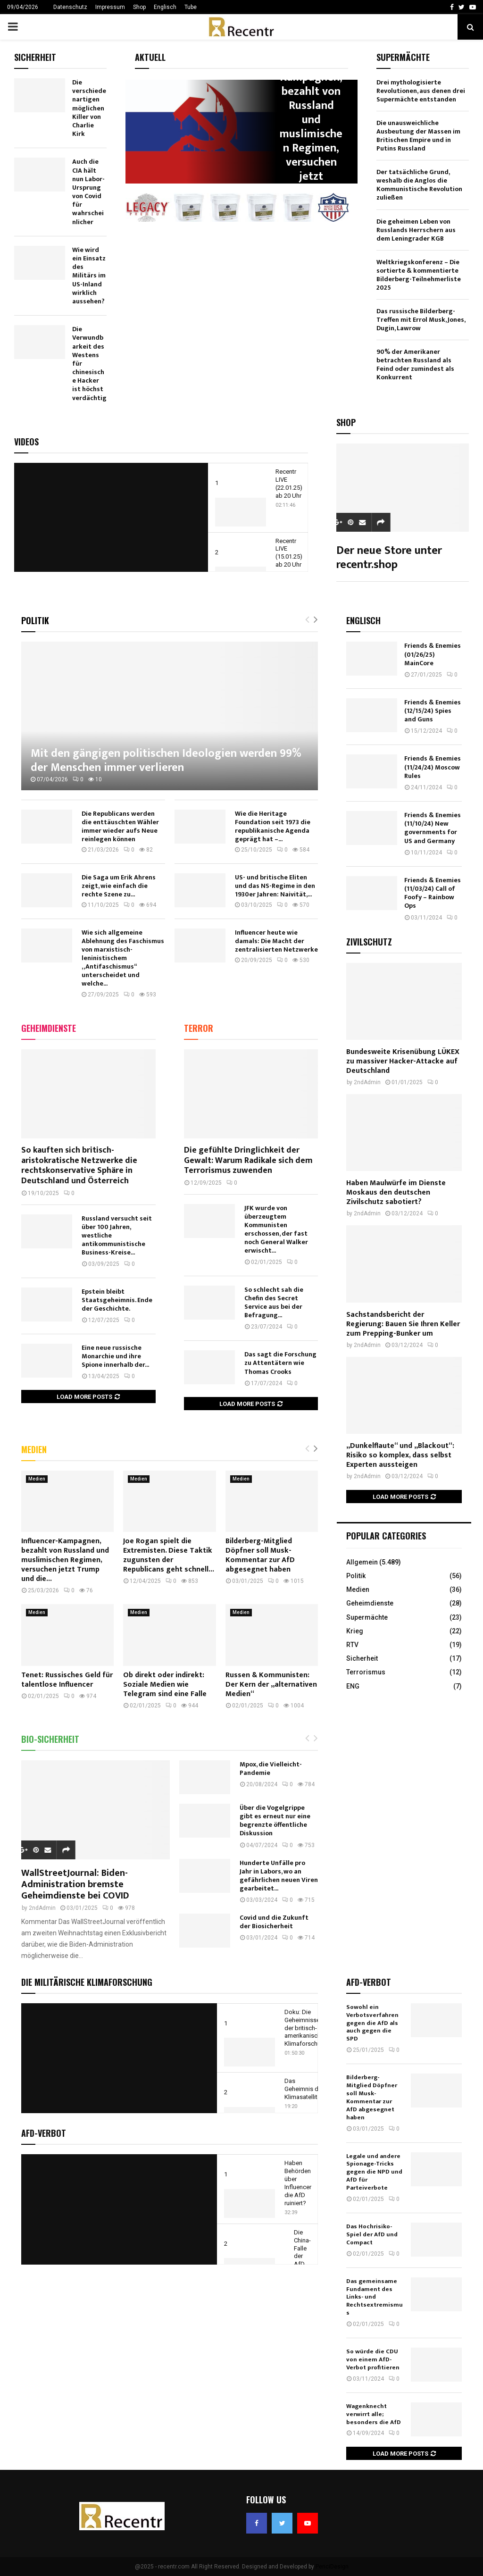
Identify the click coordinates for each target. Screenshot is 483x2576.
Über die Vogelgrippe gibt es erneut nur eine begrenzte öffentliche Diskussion (275, 1820)
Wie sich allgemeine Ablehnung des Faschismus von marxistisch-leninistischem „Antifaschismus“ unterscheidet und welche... (123, 958)
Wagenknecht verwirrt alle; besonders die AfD (373, 2414)
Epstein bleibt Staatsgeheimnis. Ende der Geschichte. (117, 1300)
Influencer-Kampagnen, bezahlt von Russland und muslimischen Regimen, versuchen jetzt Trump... (311, 126)
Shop (139, 7)
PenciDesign (332, 2566)
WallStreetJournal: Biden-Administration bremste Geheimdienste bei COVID (75, 1884)
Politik (35, 620)
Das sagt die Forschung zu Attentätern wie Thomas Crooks (280, 1363)
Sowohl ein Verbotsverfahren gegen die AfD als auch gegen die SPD (372, 2023)
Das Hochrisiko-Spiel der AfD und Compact (372, 2234)
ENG (352, 1686)
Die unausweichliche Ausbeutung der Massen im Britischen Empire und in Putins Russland (418, 135)
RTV (352, 1644)
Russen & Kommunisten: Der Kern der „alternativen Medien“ (271, 1684)
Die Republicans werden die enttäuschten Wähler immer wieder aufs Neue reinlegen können (120, 826)
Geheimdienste (48, 1028)
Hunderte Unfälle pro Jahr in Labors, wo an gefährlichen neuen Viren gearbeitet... (279, 1875)
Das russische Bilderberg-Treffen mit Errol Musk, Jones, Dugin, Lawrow (420, 320)
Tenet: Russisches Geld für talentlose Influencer (67, 1680)
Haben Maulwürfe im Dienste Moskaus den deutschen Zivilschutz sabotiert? (396, 1192)
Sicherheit (362, 1658)
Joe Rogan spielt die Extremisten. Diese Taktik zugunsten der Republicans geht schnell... (168, 1555)
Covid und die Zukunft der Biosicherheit (274, 1922)
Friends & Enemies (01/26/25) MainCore (432, 654)
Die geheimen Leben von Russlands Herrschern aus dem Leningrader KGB (416, 230)
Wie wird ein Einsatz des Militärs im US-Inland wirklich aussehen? (89, 275)
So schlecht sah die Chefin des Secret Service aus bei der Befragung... (273, 1302)
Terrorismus (365, 1672)
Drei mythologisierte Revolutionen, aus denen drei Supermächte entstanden (420, 91)
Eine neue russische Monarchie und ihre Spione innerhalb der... (115, 1356)
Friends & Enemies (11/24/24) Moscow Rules (432, 767)
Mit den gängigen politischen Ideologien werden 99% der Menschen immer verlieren (166, 760)
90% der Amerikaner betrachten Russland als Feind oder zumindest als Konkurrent (415, 364)
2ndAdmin (42, 1908)
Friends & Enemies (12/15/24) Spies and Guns (432, 711)
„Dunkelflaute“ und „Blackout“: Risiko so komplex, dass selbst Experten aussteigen (400, 1455)
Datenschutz (70, 7)
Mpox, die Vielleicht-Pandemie (271, 1768)
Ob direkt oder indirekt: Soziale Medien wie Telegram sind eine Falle (165, 1684)
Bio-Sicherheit (50, 1739)
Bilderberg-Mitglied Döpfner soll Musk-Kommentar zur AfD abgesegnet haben (260, 1555)
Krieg (354, 1631)
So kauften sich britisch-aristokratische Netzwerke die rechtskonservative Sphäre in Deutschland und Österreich (79, 1165)
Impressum (110, 7)
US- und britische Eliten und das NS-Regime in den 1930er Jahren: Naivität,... (275, 886)
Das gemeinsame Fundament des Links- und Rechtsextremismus (374, 2297)
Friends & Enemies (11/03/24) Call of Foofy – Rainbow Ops (432, 893)
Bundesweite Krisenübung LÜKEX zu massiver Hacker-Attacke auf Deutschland (402, 1061)
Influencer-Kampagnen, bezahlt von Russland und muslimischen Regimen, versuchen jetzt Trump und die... (65, 1560)
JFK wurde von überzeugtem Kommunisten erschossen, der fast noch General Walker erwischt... (276, 1229)
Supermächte (367, 1617)
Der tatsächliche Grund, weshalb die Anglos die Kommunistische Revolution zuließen (419, 185)
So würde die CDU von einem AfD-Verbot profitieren (373, 2359)
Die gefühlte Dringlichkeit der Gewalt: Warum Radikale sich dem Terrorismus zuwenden (248, 1160)
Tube (190, 7)
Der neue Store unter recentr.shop (389, 557)
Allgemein (362, 1562)
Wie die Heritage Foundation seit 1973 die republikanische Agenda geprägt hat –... (272, 826)
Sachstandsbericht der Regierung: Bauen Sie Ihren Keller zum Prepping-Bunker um (403, 1324)
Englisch (165, 7)
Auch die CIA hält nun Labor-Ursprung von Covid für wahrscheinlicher (88, 191)
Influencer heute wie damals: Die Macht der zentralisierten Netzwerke (276, 941)
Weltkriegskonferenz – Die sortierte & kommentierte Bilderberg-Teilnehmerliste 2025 (418, 275)
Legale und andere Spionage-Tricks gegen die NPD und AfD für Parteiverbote (374, 2172)
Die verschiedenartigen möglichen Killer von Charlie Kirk (89, 108)
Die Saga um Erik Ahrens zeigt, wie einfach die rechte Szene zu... (119, 886)
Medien (34, 1449)
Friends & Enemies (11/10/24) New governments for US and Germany (432, 828)
